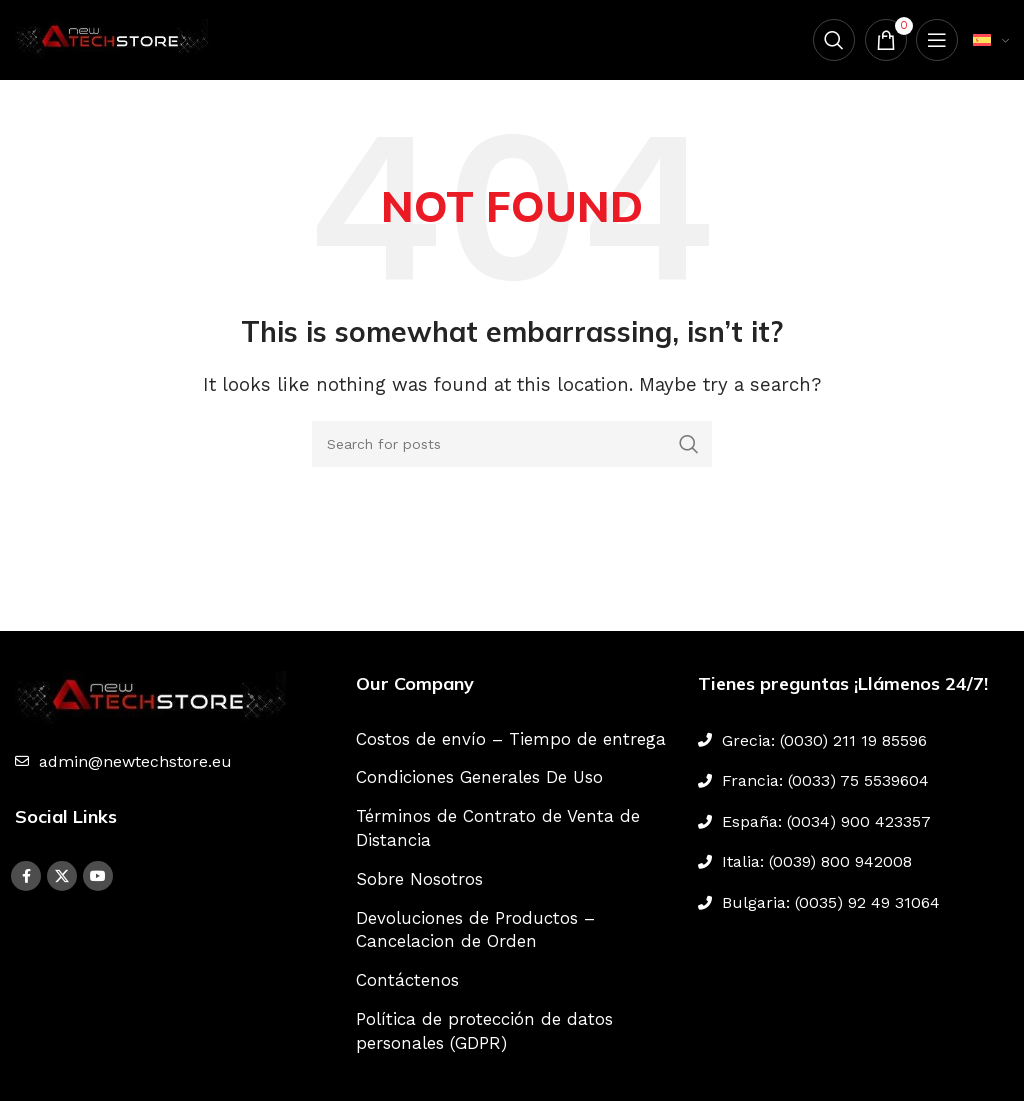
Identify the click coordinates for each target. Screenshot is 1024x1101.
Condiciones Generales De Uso (479, 777)
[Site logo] (115, 38)
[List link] (170, 762)
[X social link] (62, 876)
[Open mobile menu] (937, 40)
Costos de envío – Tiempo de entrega (511, 739)
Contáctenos (407, 980)
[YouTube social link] (98, 876)
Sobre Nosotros (419, 879)
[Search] (833, 40)
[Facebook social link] (26, 876)
